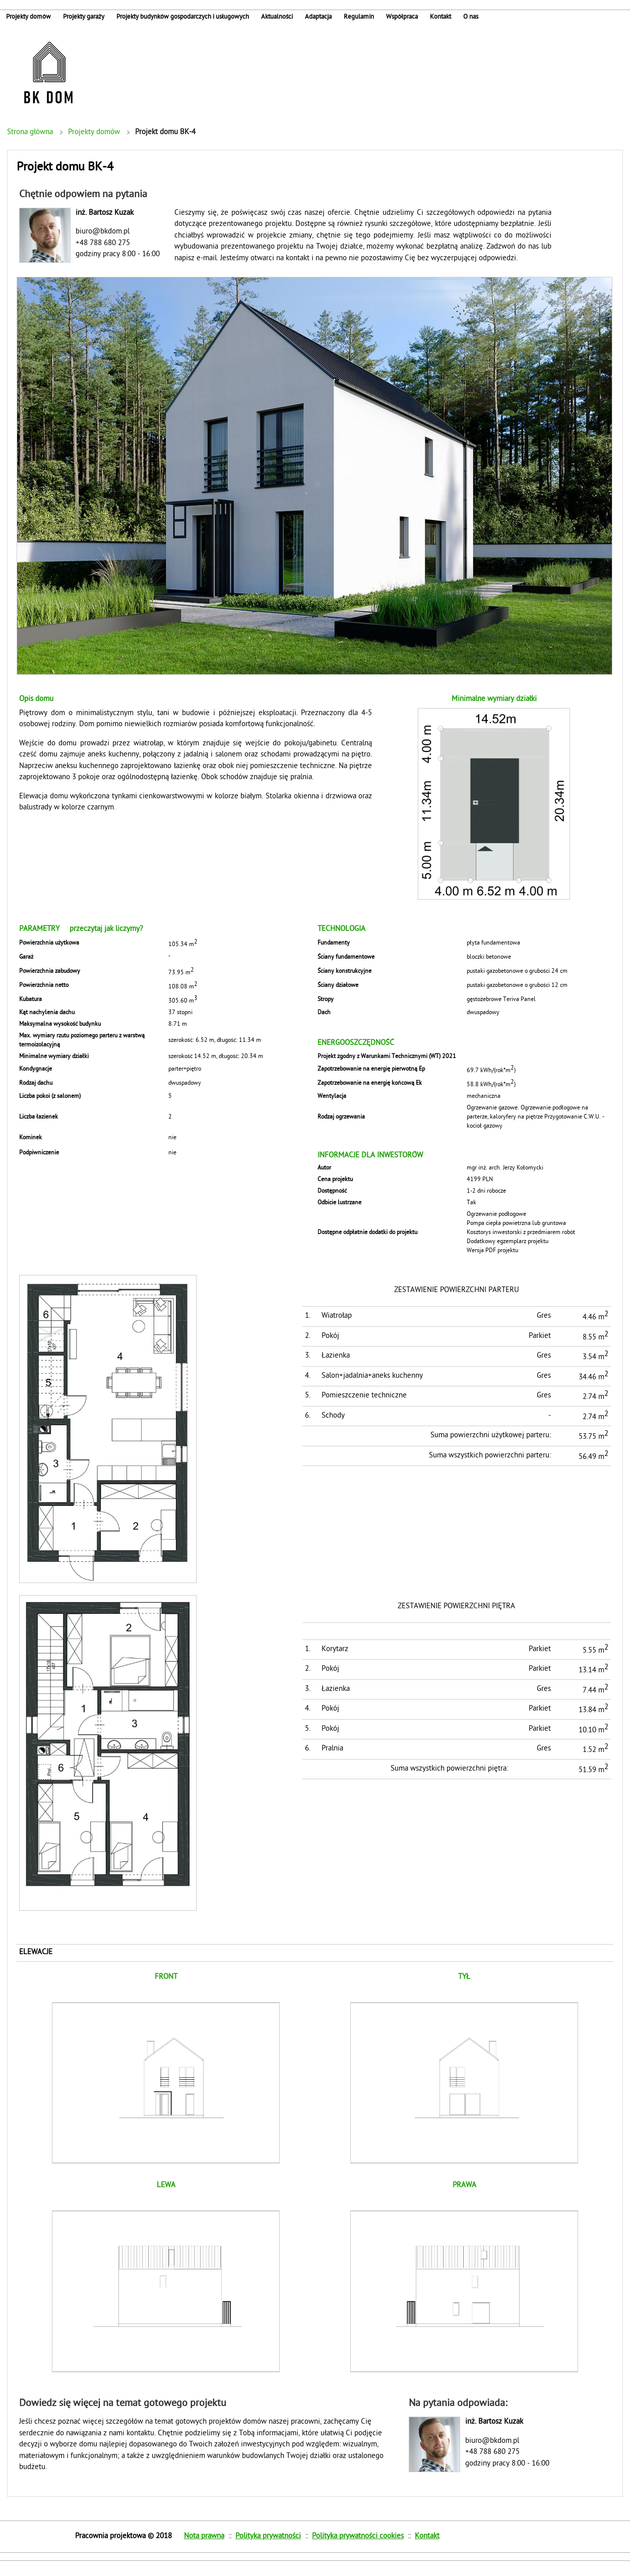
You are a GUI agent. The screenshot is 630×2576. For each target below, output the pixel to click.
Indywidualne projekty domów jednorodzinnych (48, 73)
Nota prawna (204, 2536)
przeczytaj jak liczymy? (106, 929)
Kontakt (427, 2536)
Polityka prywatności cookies (358, 2536)
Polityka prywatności (268, 2536)
